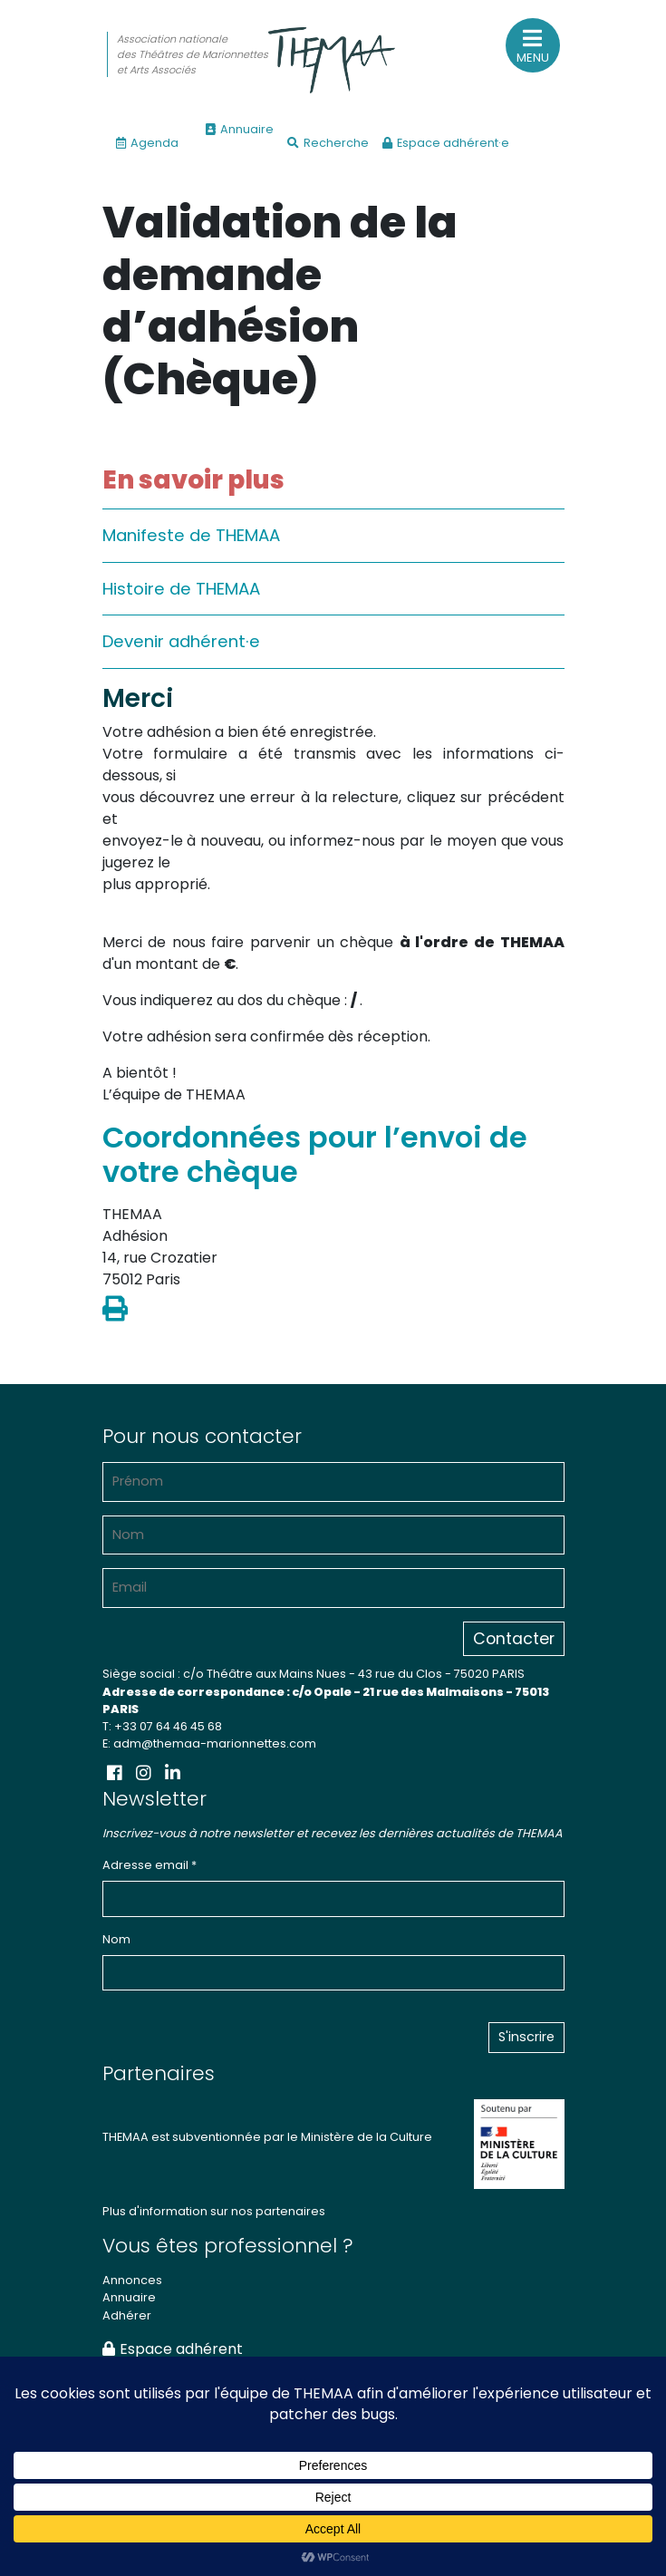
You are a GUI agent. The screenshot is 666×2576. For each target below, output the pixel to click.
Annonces (132, 2280)
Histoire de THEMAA (181, 588)
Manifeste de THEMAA (191, 535)
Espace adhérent (172, 2349)
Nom (116, 1939)
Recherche (328, 142)
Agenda (147, 142)
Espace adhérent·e (445, 142)
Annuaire (240, 129)
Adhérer (126, 2315)
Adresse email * (149, 1865)
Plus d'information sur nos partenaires (213, 2211)
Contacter (514, 1639)
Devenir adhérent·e (181, 641)
